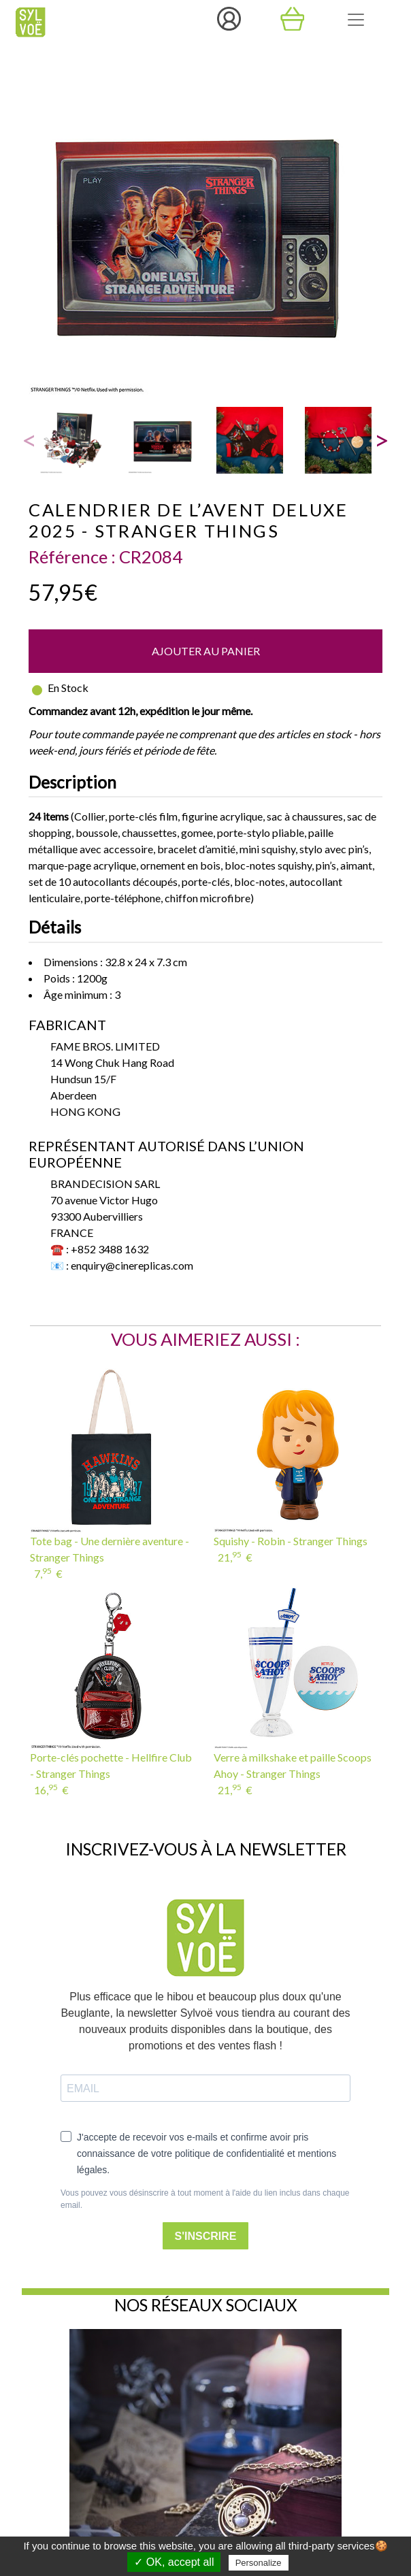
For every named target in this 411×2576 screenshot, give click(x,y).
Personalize (258, 2563)
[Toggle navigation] (356, 20)
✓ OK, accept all (174, 2562)
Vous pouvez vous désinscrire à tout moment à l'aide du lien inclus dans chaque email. (205, 2199)
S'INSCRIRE (206, 2236)
